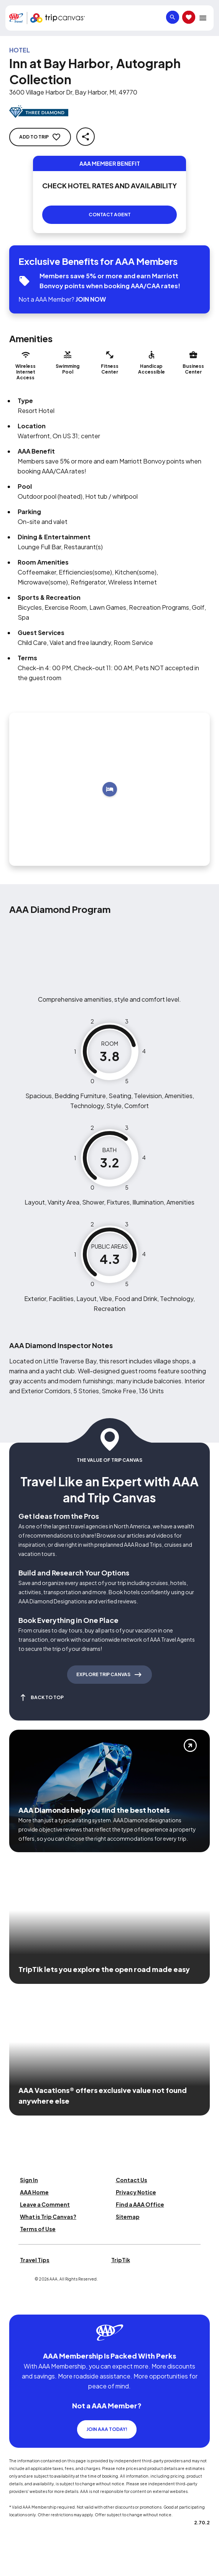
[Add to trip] (109, 789)
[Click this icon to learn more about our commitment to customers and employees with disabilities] (20, 2305)
